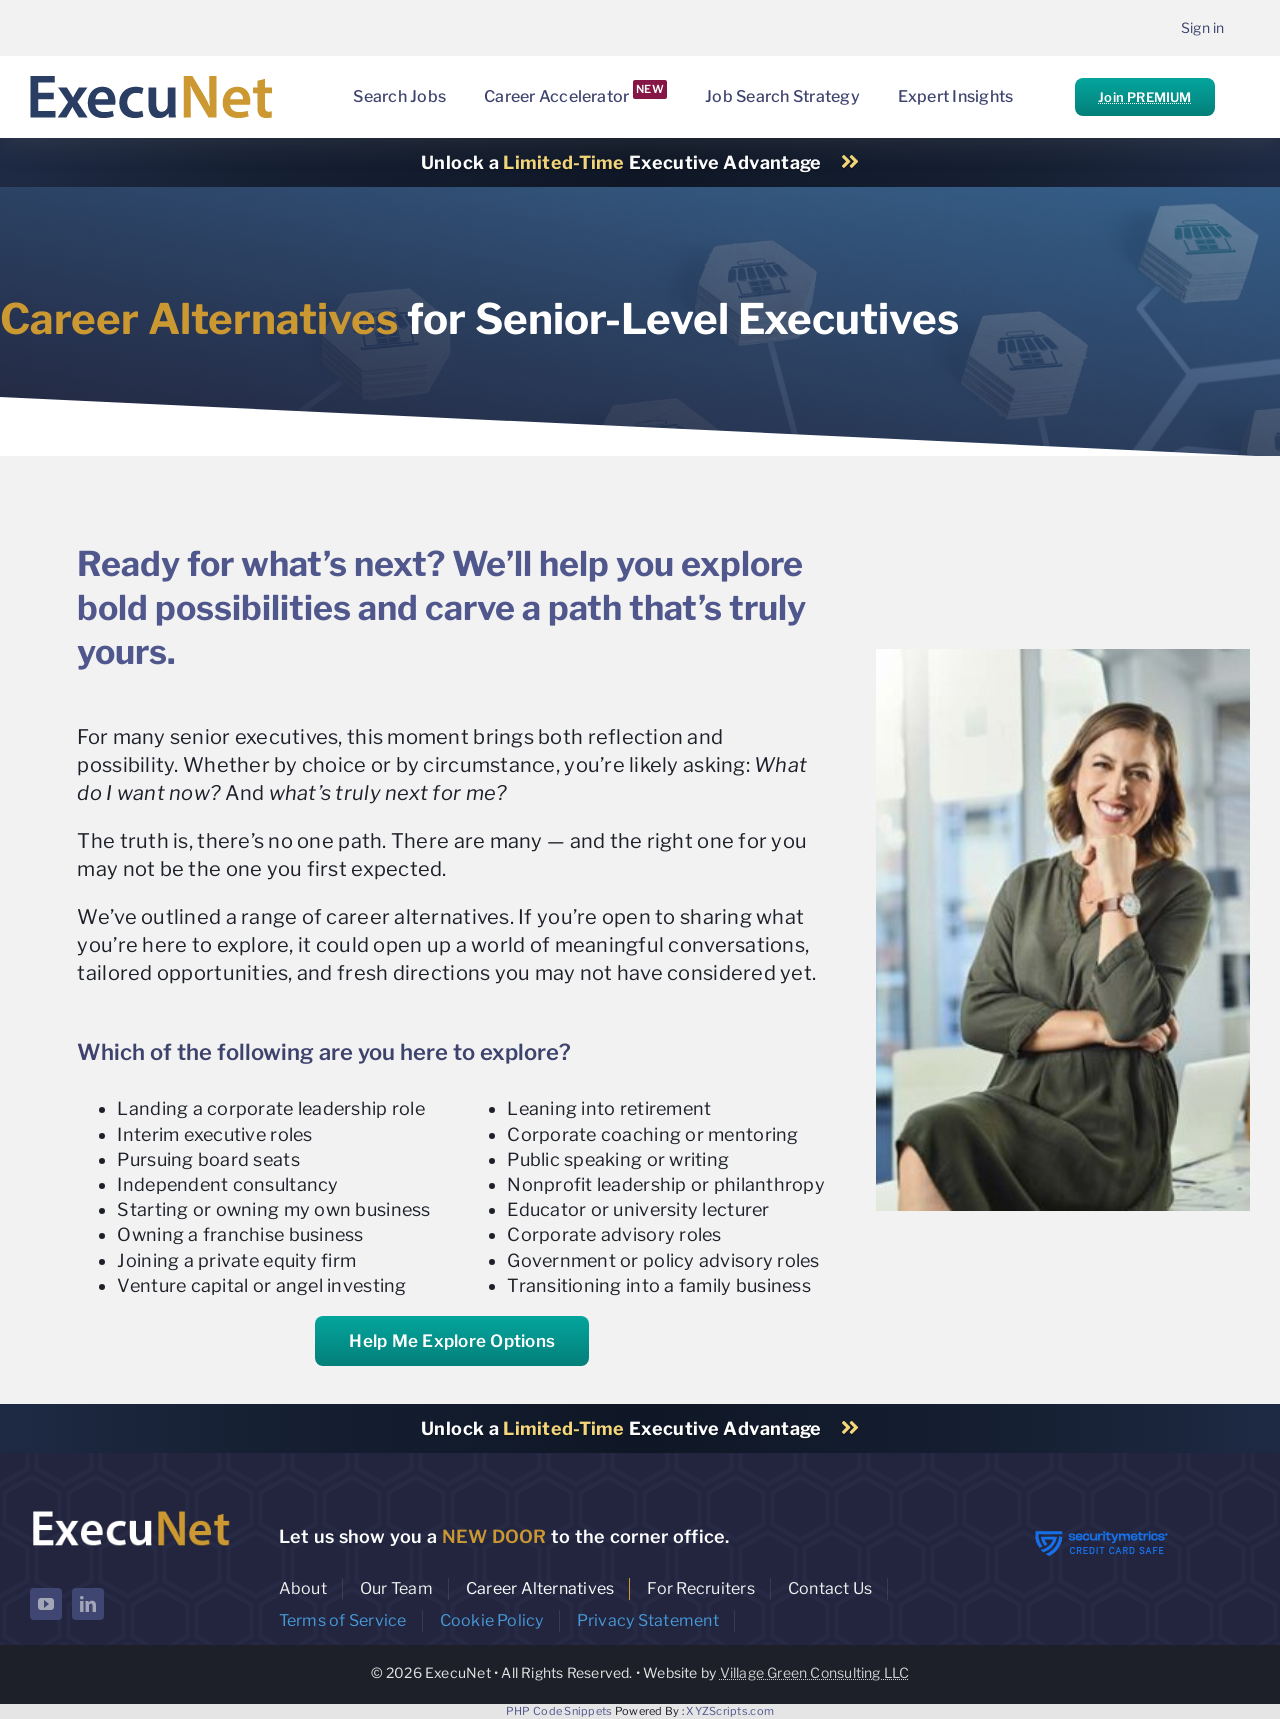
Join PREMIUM (1144, 97)
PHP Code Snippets (559, 1711)
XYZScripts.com (730, 1711)
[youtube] (46, 1604)
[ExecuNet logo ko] (130, 1511)
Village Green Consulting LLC (815, 1672)
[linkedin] (88, 1604)
